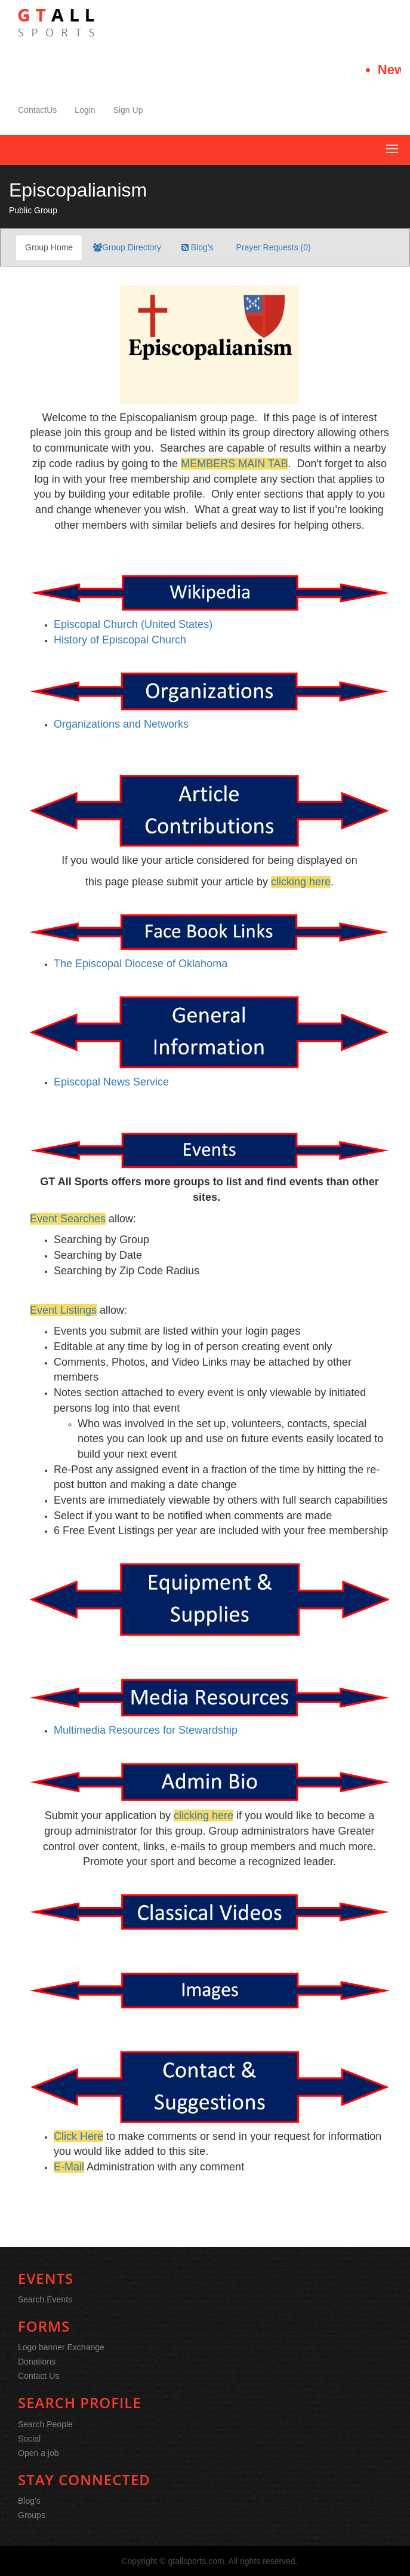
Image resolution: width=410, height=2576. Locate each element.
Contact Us (38, 2376)
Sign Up (128, 110)
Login (85, 110)
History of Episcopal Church (120, 640)
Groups (31, 2515)
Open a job (38, 2453)
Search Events (45, 2299)
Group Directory (127, 247)
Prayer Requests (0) (272, 247)
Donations (37, 2361)
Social (29, 2438)
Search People (45, 2424)
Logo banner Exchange (61, 2347)
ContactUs (37, 110)
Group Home (49, 247)
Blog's (197, 247)
